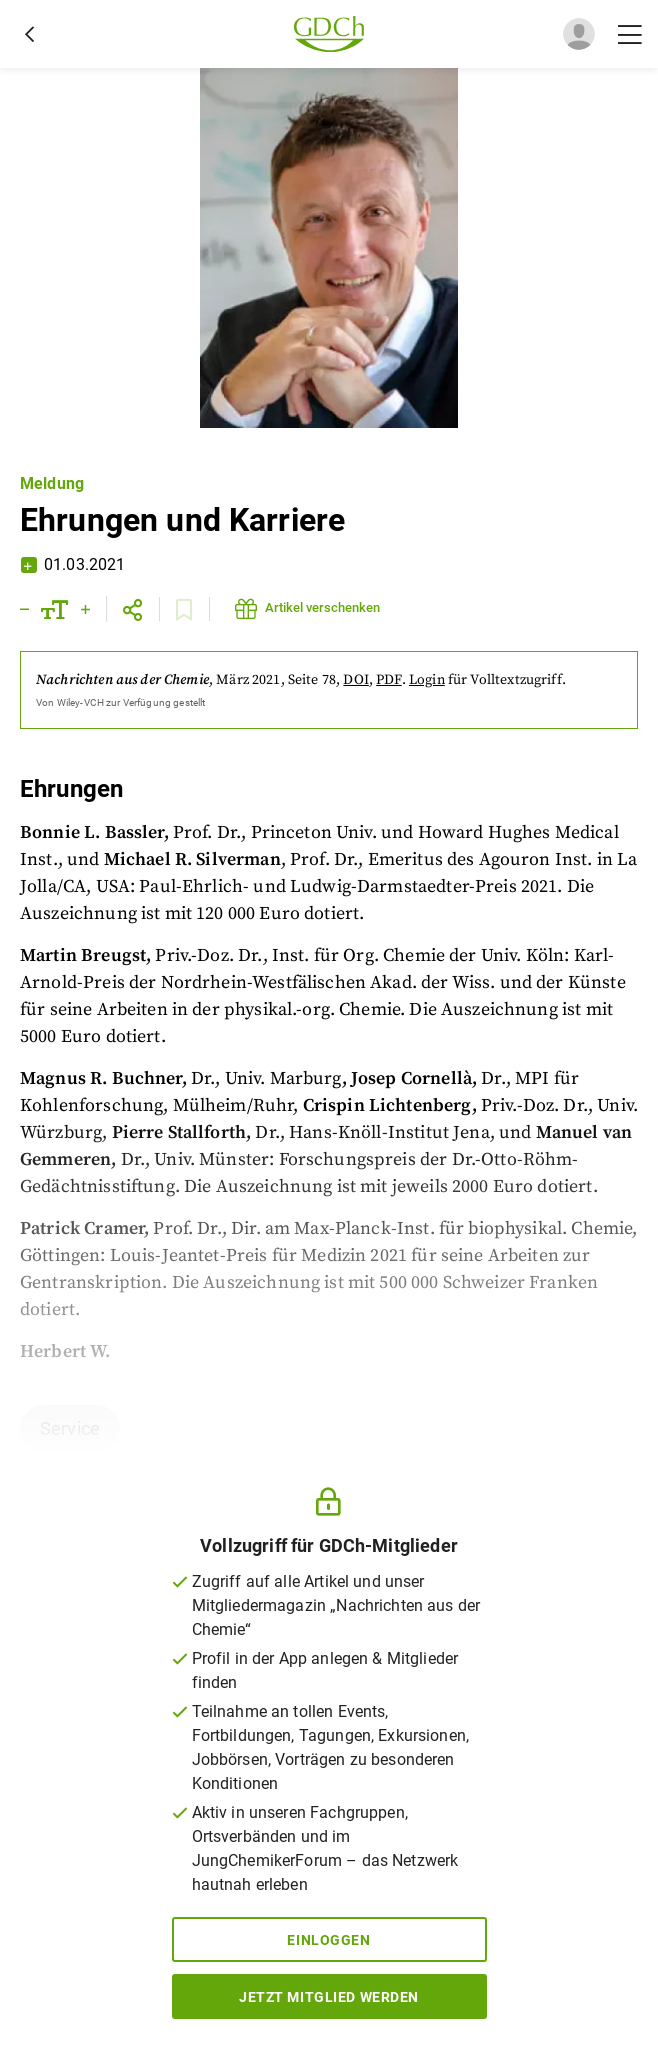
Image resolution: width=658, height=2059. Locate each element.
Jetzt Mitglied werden (329, 1997)
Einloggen (328, 1940)
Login (427, 680)
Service (70, 1428)
